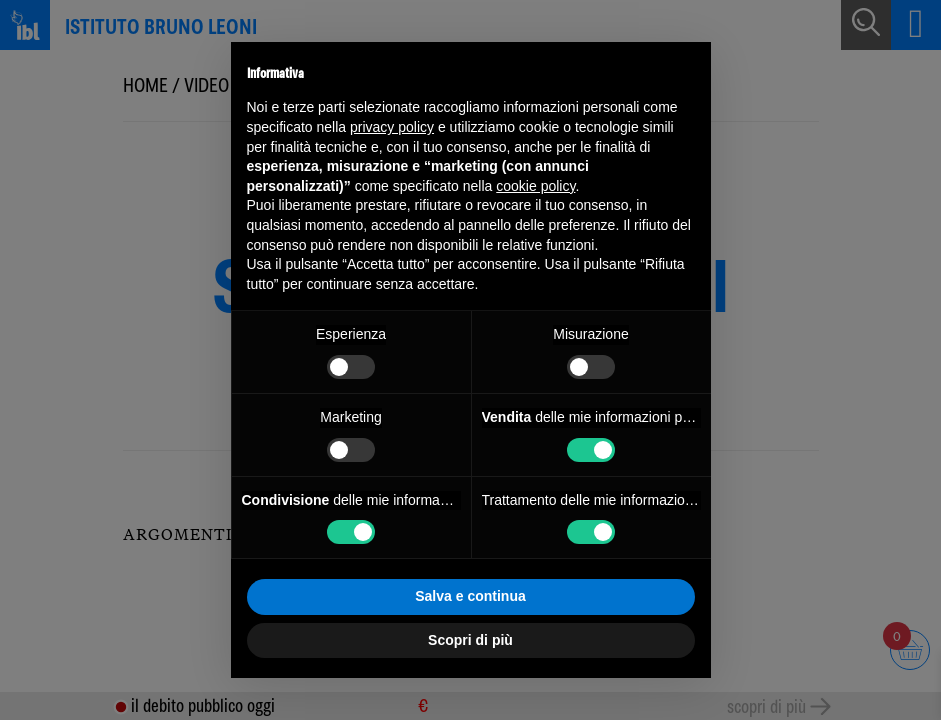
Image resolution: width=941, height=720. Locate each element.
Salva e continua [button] (470, 596)
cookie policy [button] (535, 186)
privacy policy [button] (392, 127)
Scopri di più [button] (470, 640)
